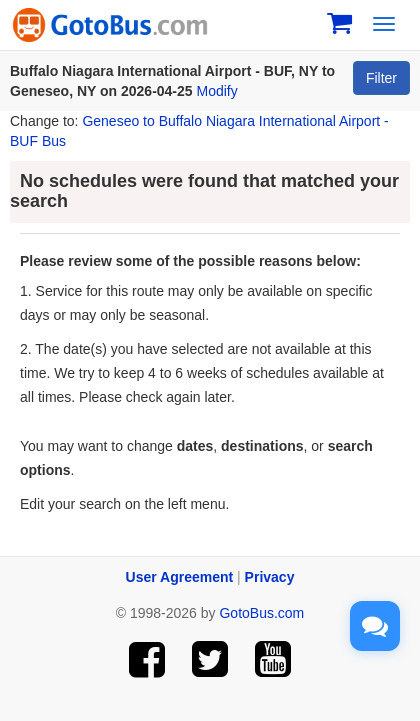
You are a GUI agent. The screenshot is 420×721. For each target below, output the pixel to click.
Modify (217, 91)
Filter (381, 78)
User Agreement (180, 577)
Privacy (270, 577)
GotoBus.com (261, 613)
